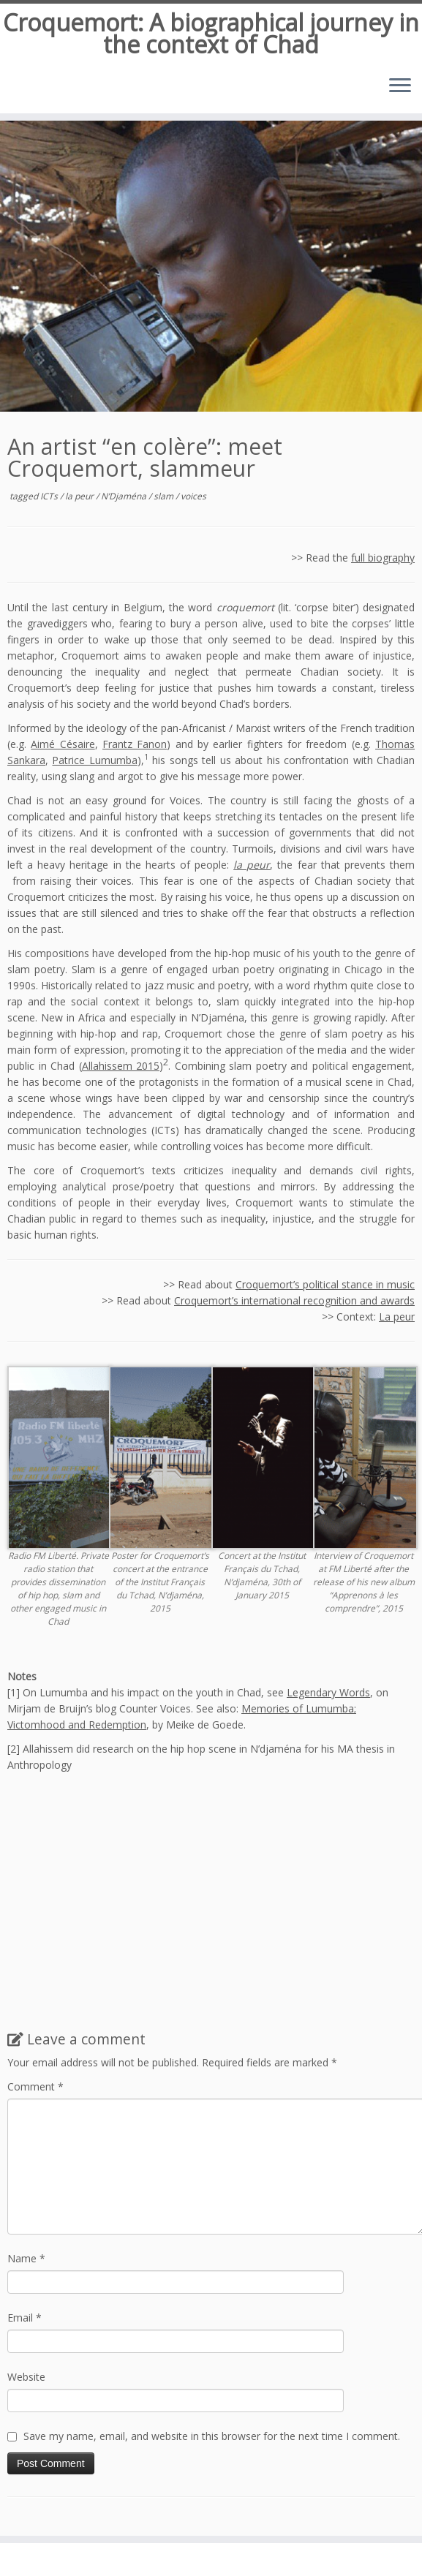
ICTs (50, 496)
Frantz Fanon (134, 744)
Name (26, 2258)
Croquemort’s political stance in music (325, 1284)
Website (26, 2377)
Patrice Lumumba (94, 760)
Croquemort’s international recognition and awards (294, 1300)
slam (165, 496)
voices (193, 496)
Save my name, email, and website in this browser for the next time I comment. (211, 2436)
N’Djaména (124, 496)
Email (24, 2317)
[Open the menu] (400, 87)
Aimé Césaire (62, 744)
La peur (397, 1316)
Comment (35, 2086)
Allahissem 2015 (121, 1066)
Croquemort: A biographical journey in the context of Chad (211, 34)
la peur (80, 496)
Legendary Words (328, 1692)
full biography (383, 557)
